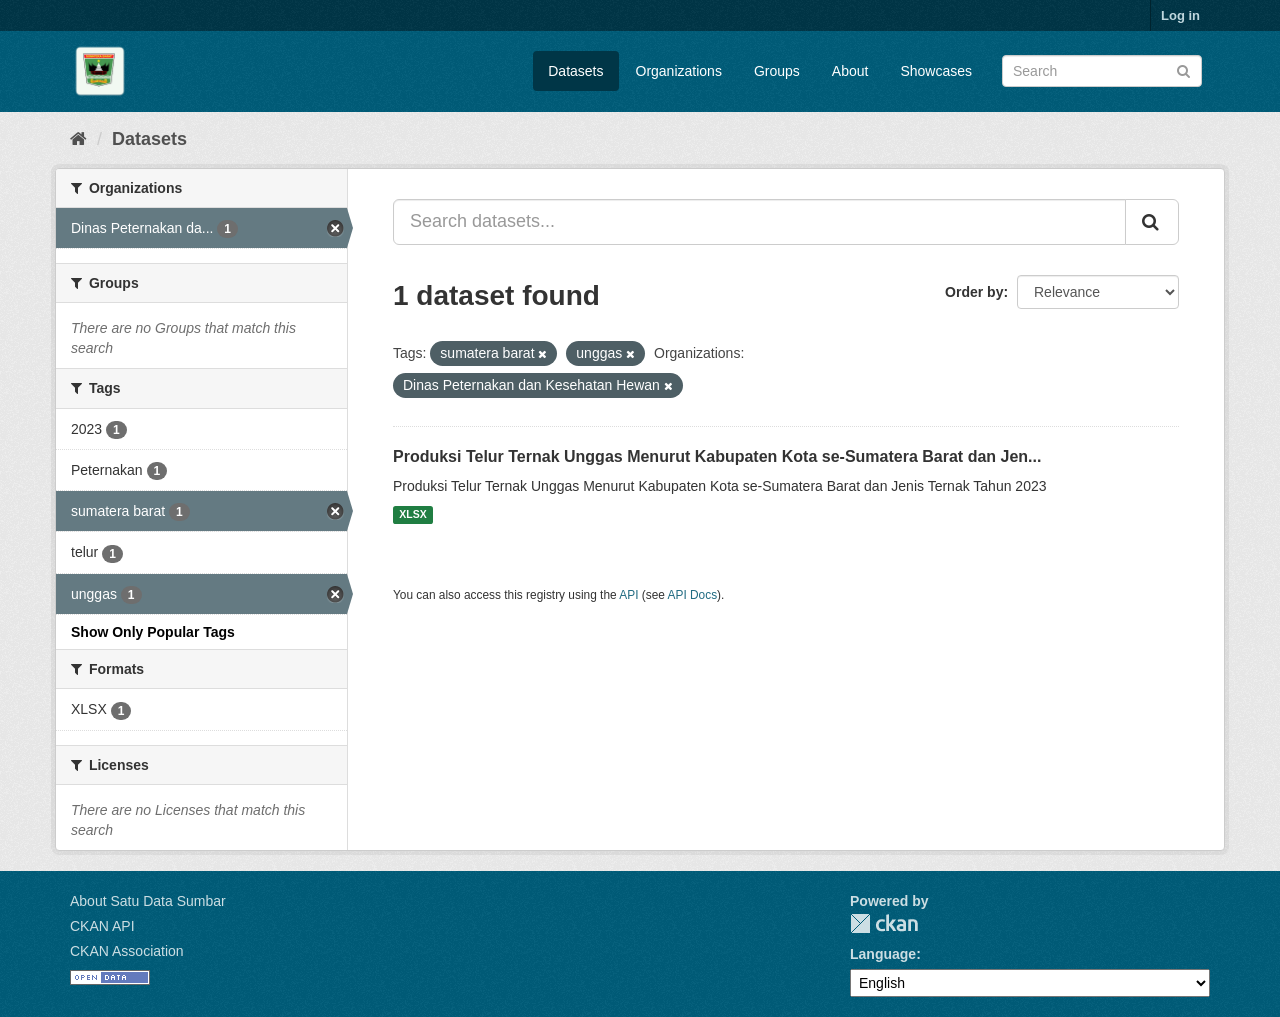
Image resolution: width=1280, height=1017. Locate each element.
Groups (777, 71)
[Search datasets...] (759, 222)
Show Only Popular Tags (153, 632)
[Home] (78, 139)
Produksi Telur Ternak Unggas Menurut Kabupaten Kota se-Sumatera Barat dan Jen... (717, 456)
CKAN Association (127, 951)
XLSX (412, 515)
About (850, 71)
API (628, 595)
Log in (1180, 15)
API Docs (693, 595)
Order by (974, 292)
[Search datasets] (1102, 71)
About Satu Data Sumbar (148, 901)
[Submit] (1183, 69)
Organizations (679, 71)
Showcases (936, 71)
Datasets (575, 71)
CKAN (884, 923)
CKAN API (102, 926)
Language (883, 954)
